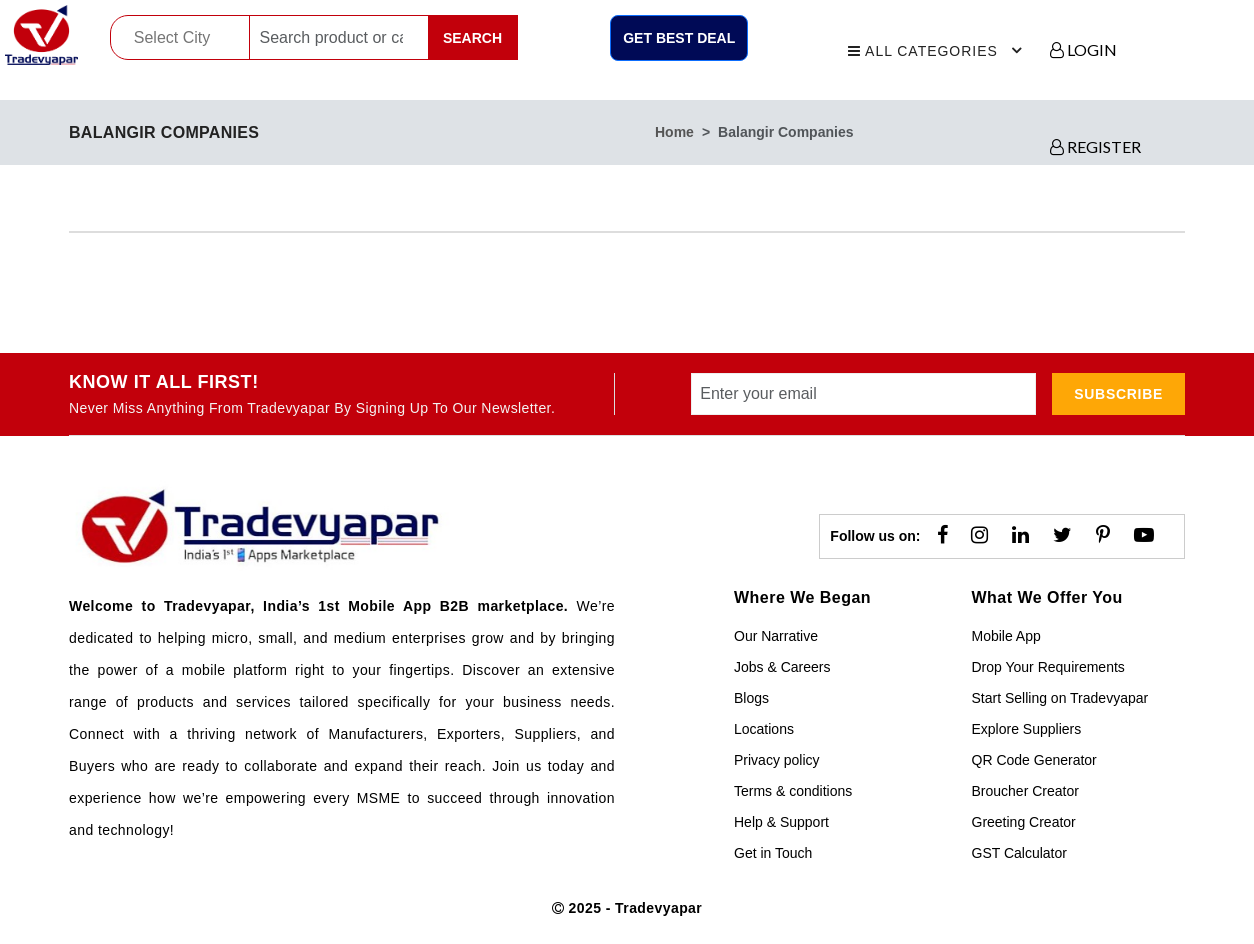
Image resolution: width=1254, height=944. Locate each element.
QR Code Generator (1034, 760)
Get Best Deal (679, 38)
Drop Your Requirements (1048, 667)
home (674, 132)
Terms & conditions (793, 791)
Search (472, 38)
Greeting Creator (1024, 822)
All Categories (938, 48)
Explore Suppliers (1027, 729)
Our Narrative (776, 636)
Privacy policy (777, 760)
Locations (764, 729)
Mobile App (1006, 636)
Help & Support (781, 822)
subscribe (1118, 394)
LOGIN (1083, 49)
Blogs (751, 698)
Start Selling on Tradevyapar (1060, 698)
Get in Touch (773, 853)
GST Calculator (1019, 853)
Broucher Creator (1025, 791)
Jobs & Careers (782, 667)
